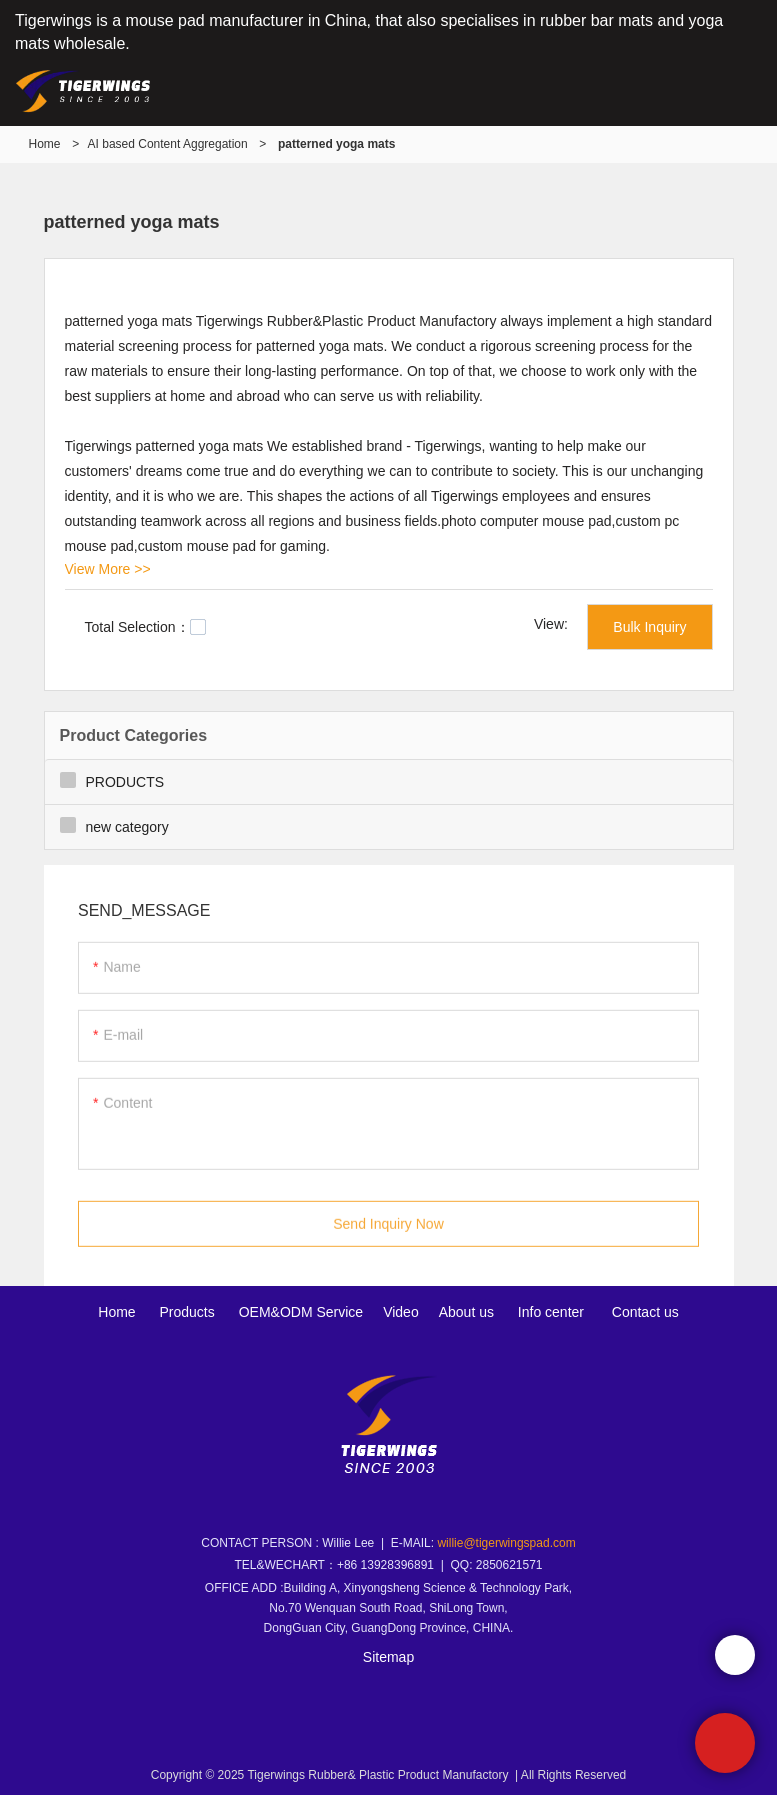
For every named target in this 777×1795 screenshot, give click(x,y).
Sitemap (388, 1657)
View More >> (108, 569)
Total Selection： (145, 627)
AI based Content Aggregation (168, 144)
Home (45, 144)
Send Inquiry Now (388, 1230)
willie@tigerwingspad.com (506, 1543)
